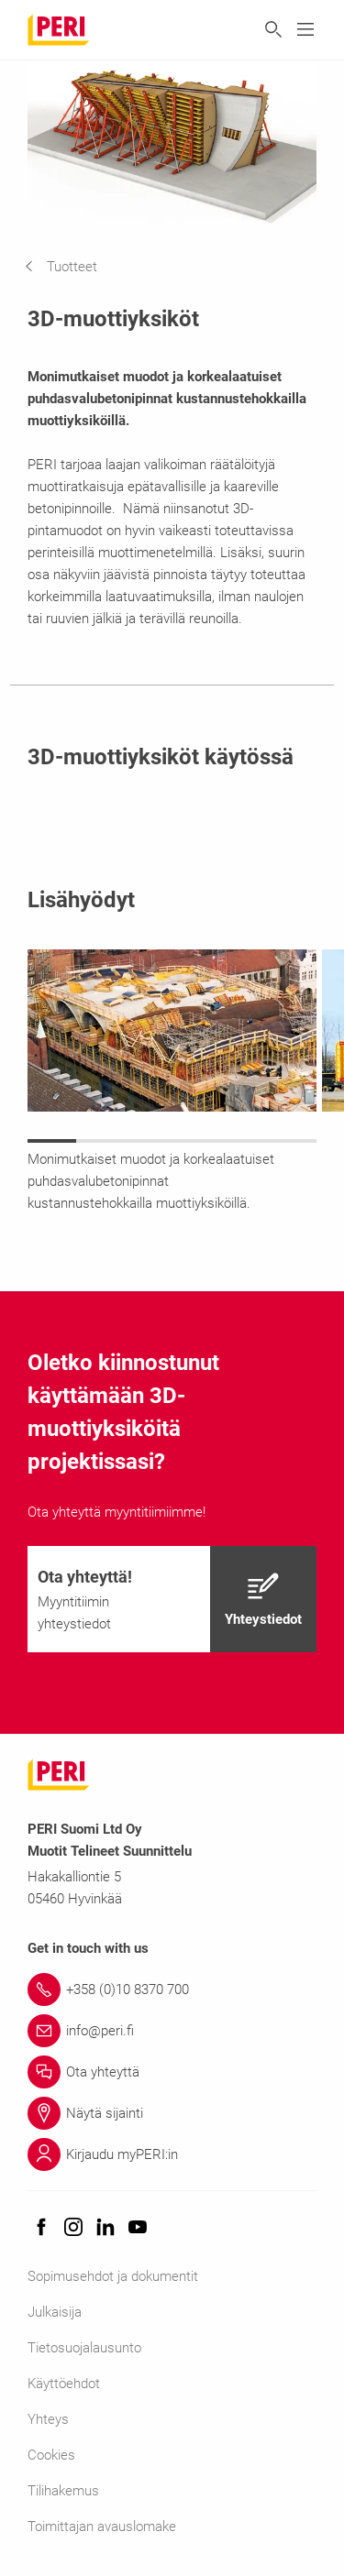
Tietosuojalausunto (84, 2348)
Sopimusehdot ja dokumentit (113, 2276)
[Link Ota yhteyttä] (172, 2071)
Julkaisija (55, 2312)
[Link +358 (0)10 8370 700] (172, 1989)
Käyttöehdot (64, 2383)
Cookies (51, 2455)
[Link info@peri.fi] (172, 2030)
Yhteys (48, 2419)
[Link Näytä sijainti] (172, 2113)
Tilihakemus (63, 2491)
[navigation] (75, 267)
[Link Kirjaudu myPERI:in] (172, 2154)
